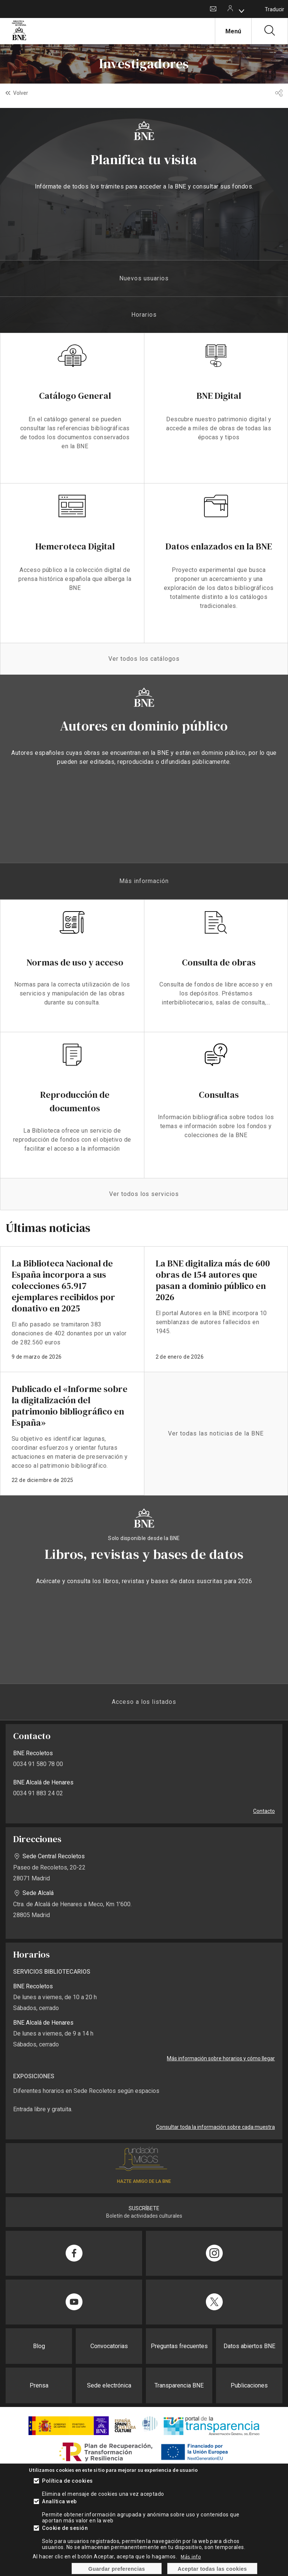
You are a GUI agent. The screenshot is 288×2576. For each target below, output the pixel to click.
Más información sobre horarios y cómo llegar (221, 2058)
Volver (20, 93)
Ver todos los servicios (144, 1193)
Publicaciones (249, 2385)
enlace (72, 1309)
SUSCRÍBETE (144, 2208)
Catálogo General (75, 395)
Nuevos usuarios (144, 278)
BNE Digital (218, 395)
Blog (39, 2346)
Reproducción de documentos (75, 1101)
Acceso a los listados (144, 1701)
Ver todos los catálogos (144, 658)
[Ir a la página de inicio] (19, 38)
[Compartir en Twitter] (214, 2302)
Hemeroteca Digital (75, 546)
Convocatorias (109, 2346)
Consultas (219, 1094)
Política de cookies (67, 2481)
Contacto (213, 9)
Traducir (274, 9)
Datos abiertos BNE (249, 2346)
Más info (191, 2556)
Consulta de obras (219, 962)
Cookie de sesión (65, 2528)
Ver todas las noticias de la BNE (216, 1433)
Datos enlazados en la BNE (218, 546)
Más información (143, 881)
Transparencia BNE (179, 2385)
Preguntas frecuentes (179, 2346)
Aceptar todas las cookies (212, 2569)
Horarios (144, 314)
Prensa (39, 2385)
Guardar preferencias (116, 2569)
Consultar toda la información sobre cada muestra (215, 2127)
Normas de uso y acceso (75, 962)
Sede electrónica (109, 2385)
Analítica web (59, 2501)
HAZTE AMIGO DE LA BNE (144, 2181)
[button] (278, 93)
